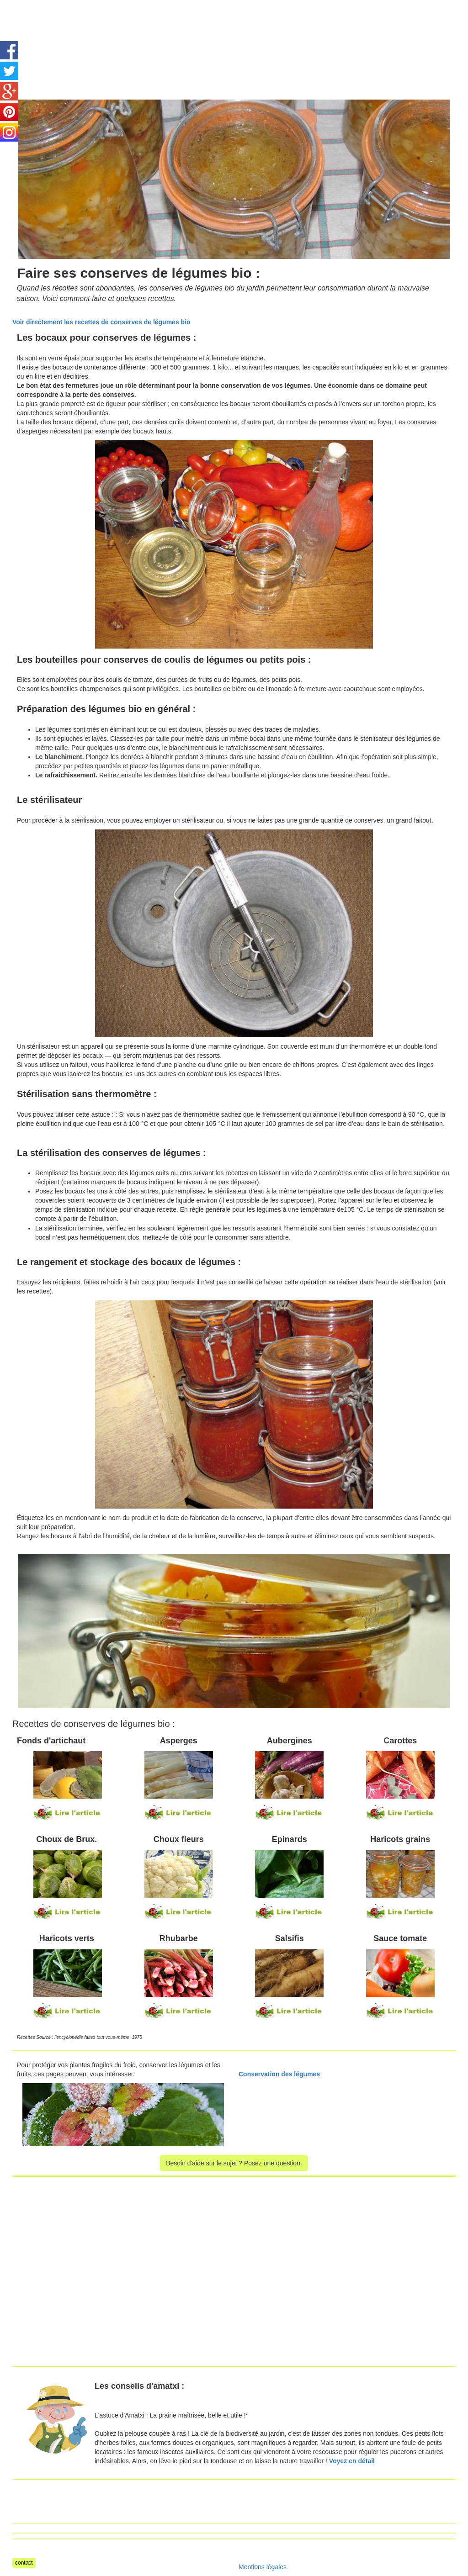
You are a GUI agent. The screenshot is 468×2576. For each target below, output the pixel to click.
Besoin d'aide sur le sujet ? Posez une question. (234, 2163)
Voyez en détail (352, 2461)
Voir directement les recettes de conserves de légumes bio (101, 322)
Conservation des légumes (279, 2074)
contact (24, 2563)
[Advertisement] (252, 20)
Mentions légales (263, 2567)
